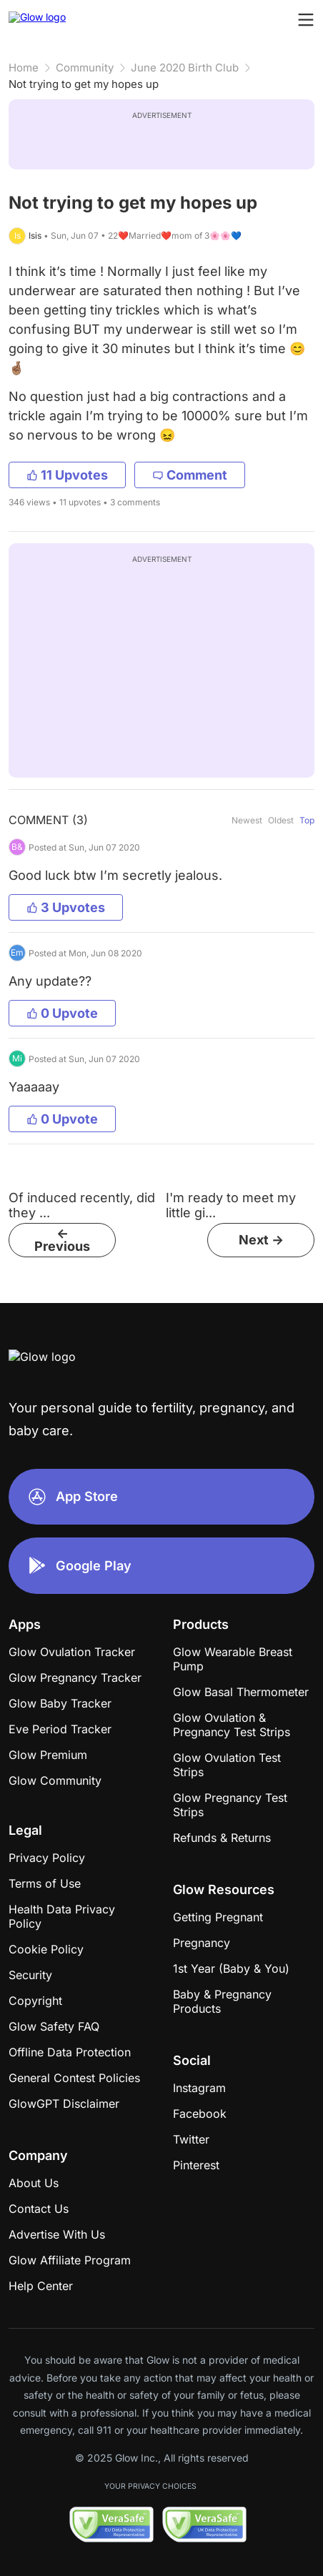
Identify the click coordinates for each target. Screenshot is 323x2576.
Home (24, 67)
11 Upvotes (67, 474)
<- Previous (62, 1240)
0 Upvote (62, 1013)
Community (85, 67)
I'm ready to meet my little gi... (231, 1205)
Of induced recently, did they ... (82, 1205)
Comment (189, 474)
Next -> (261, 1239)
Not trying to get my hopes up (84, 84)
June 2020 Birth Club (185, 67)
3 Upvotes (65, 907)
